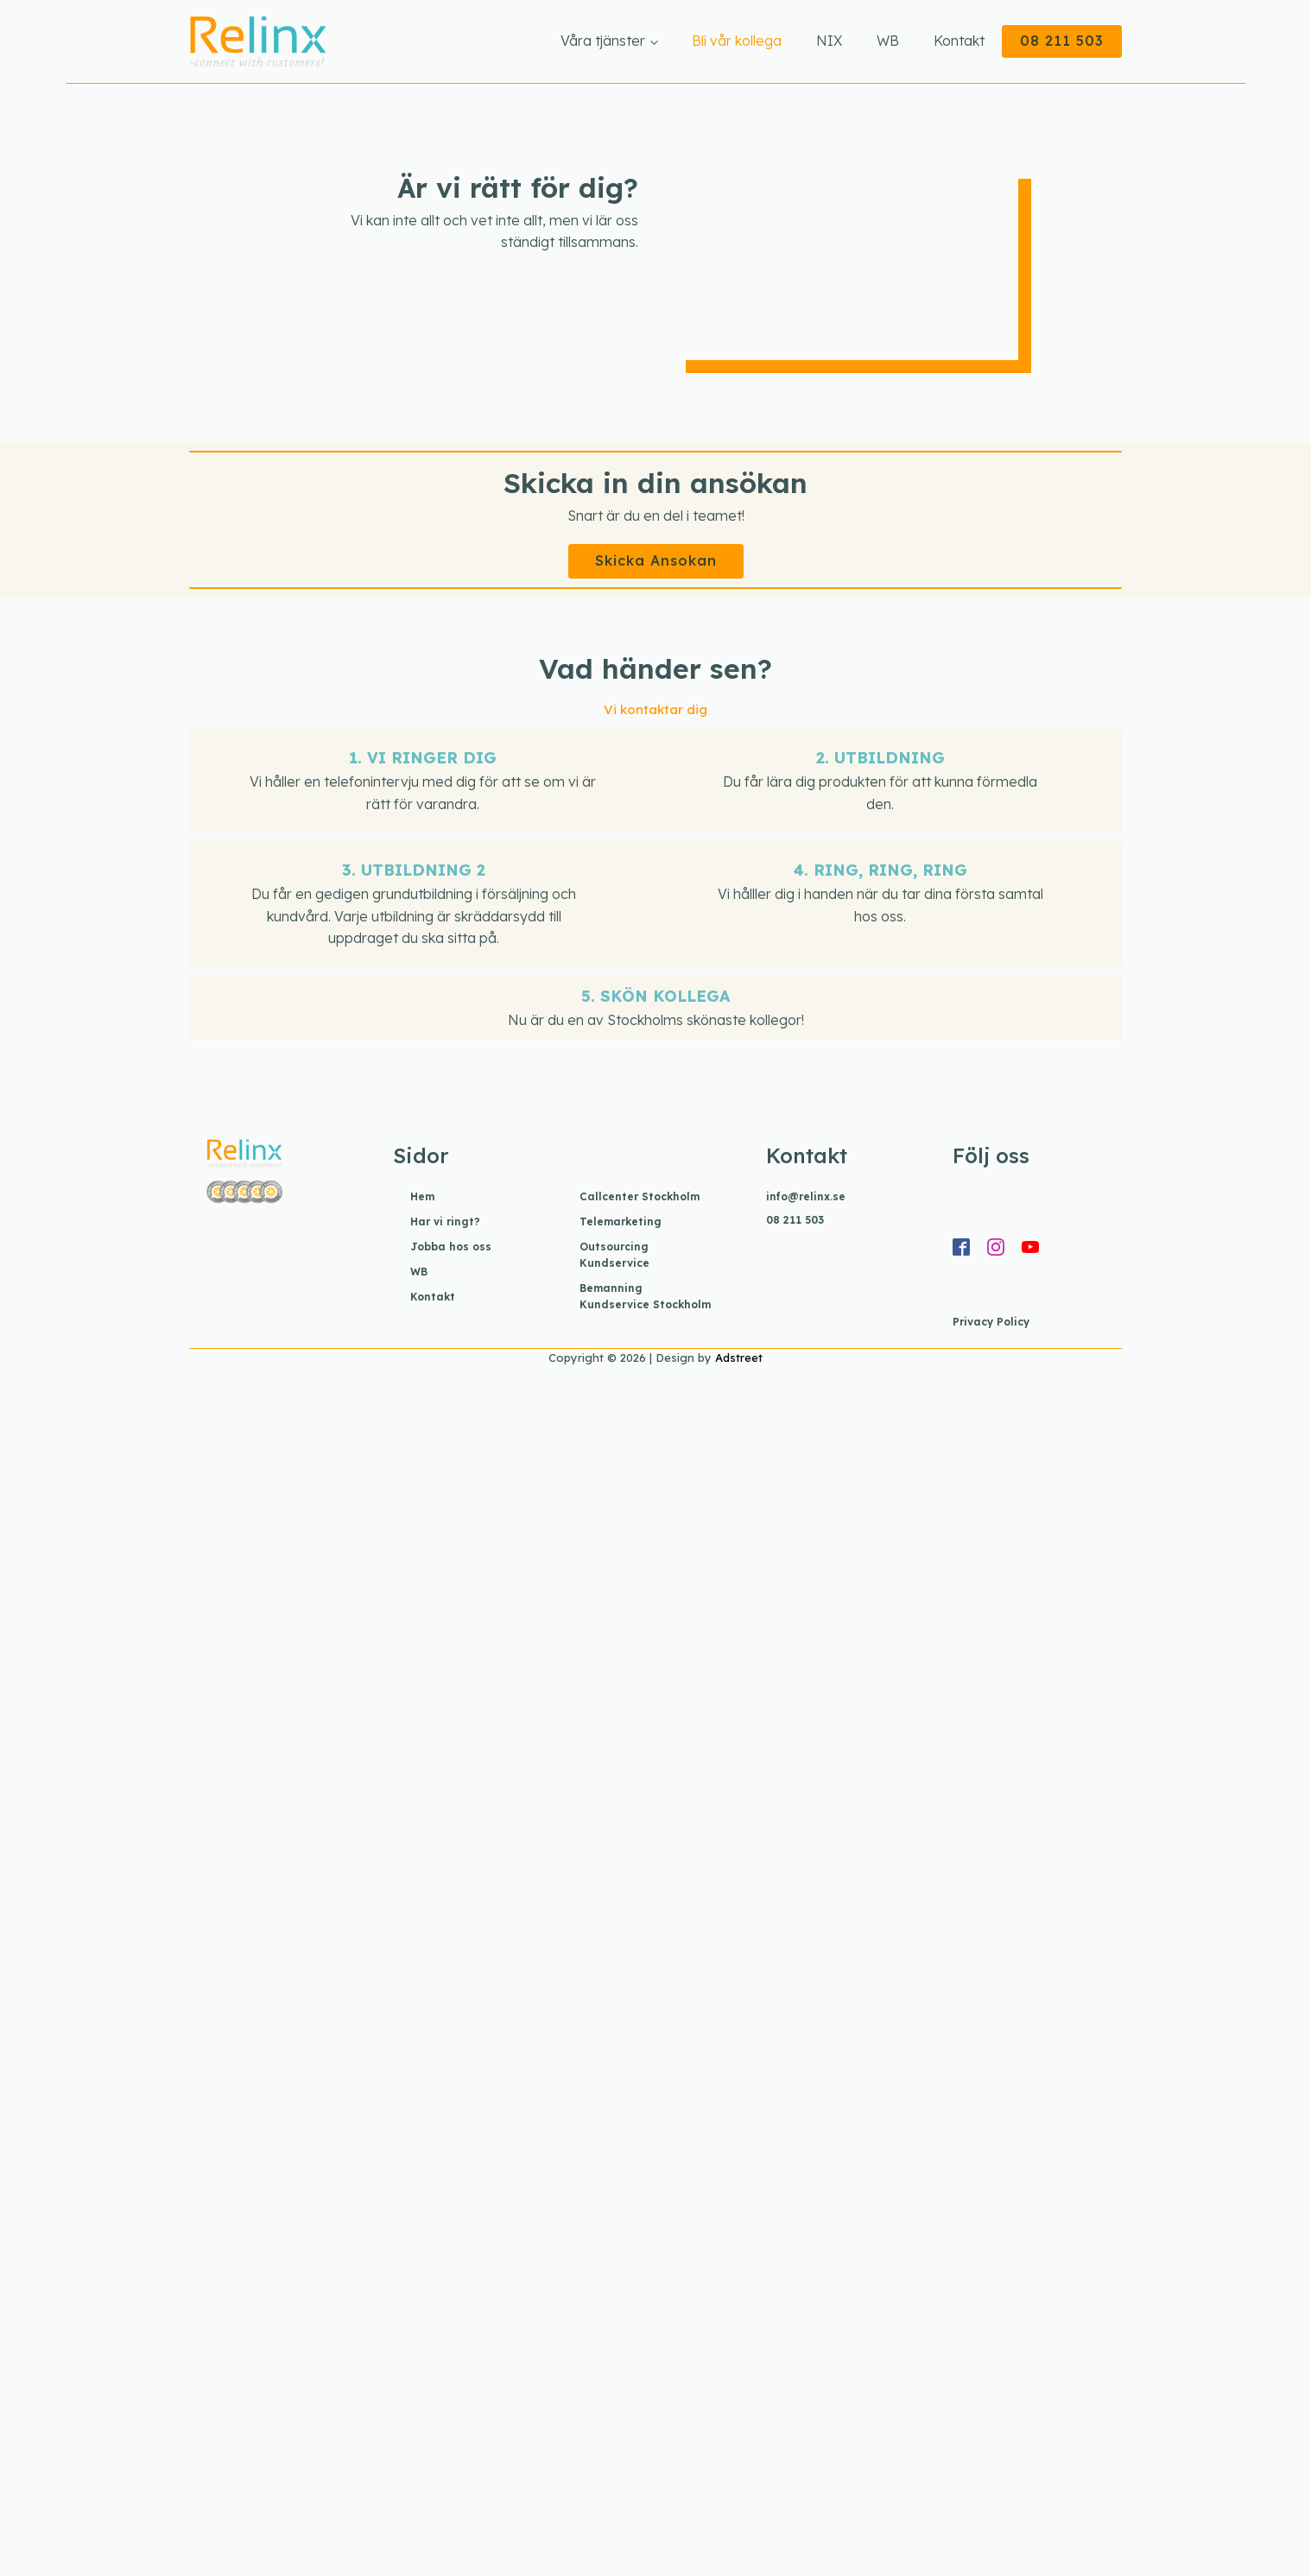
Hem (422, 1196)
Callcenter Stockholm (640, 1196)
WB (888, 40)
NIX (829, 40)
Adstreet (739, 1357)
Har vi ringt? (445, 1221)
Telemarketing (621, 1221)
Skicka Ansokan (656, 560)
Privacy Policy (991, 1321)
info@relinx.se (806, 1196)
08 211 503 (1062, 40)
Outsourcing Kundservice (614, 1254)
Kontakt (959, 40)
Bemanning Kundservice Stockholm (645, 1296)
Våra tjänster (602, 40)
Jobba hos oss (450, 1246)
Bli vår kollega (737, 40)
